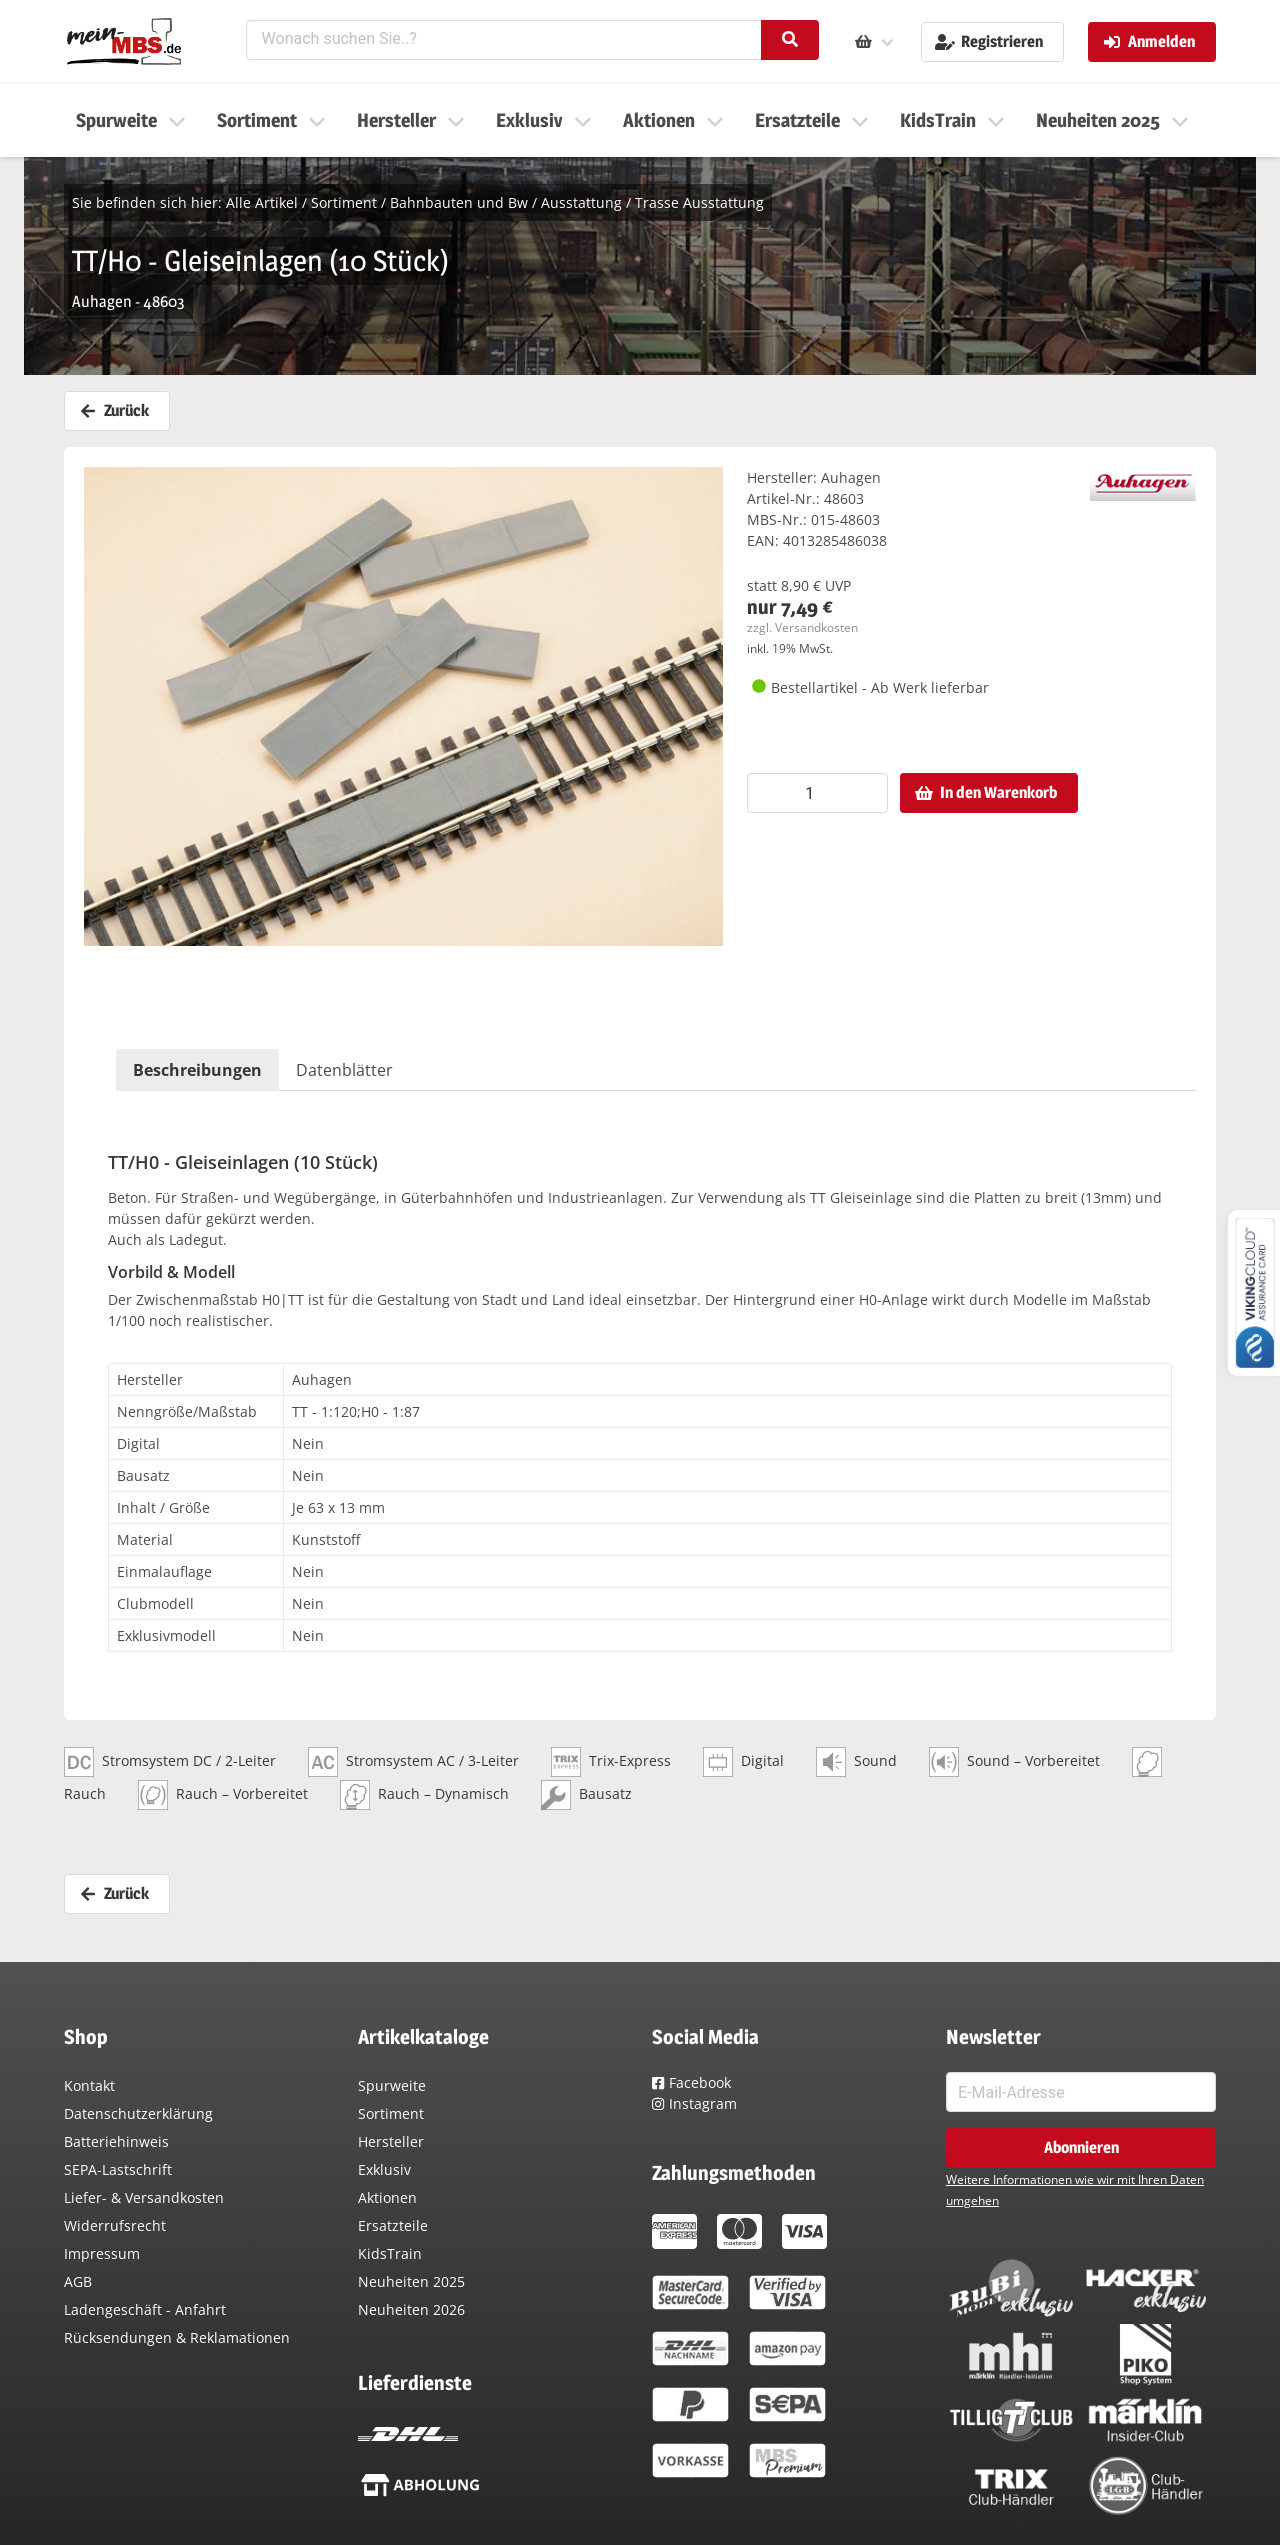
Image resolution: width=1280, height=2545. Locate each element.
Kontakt (89, 2085)
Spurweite (392, 2085)
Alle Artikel (262, 202)
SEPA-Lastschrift (118, 2169)
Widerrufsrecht (115, 2225)
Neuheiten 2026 (411, 2309)
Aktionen (387, 2197)
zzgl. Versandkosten (802, 627)
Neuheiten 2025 (411, 2281)
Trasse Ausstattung (699, 202)
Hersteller (391, 2141)
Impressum (102, 2253)
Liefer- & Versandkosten (144, 2197)
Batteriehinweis (116, 2141)
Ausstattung (581, 202)
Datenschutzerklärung (138, 2113)
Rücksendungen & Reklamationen (177, 2337)
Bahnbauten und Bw (459, 202)
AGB (78, 2281)
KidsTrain (390, 2253)
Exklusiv (384, 2169)
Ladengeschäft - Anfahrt (145, 2309)
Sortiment (344, 202)
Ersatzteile (393, 2225)
